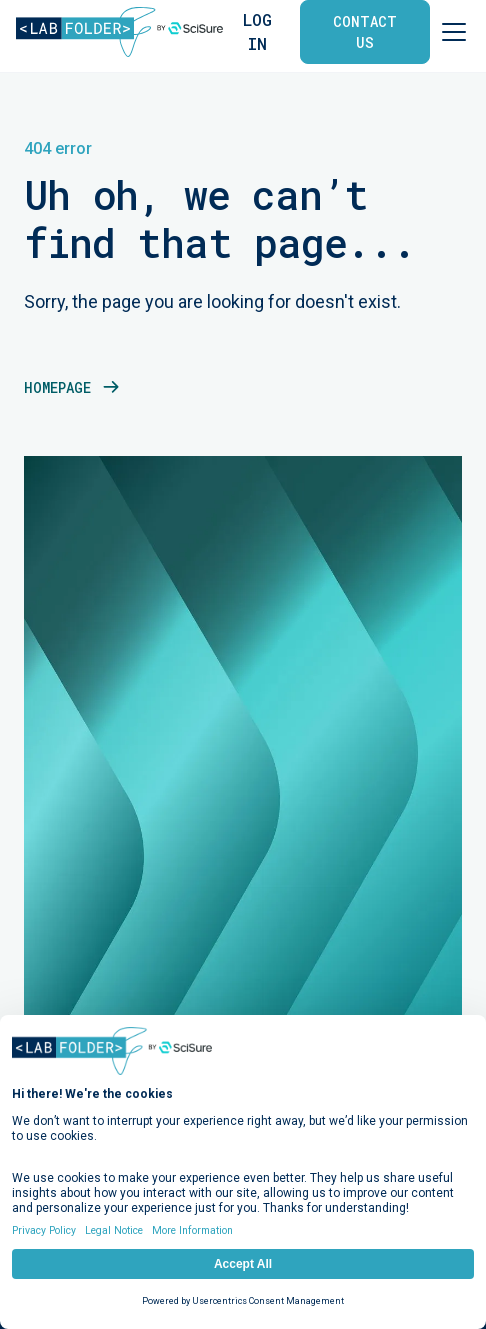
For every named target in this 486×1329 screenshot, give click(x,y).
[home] (119, 32)
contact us (365, 32)
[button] (450, 32)
